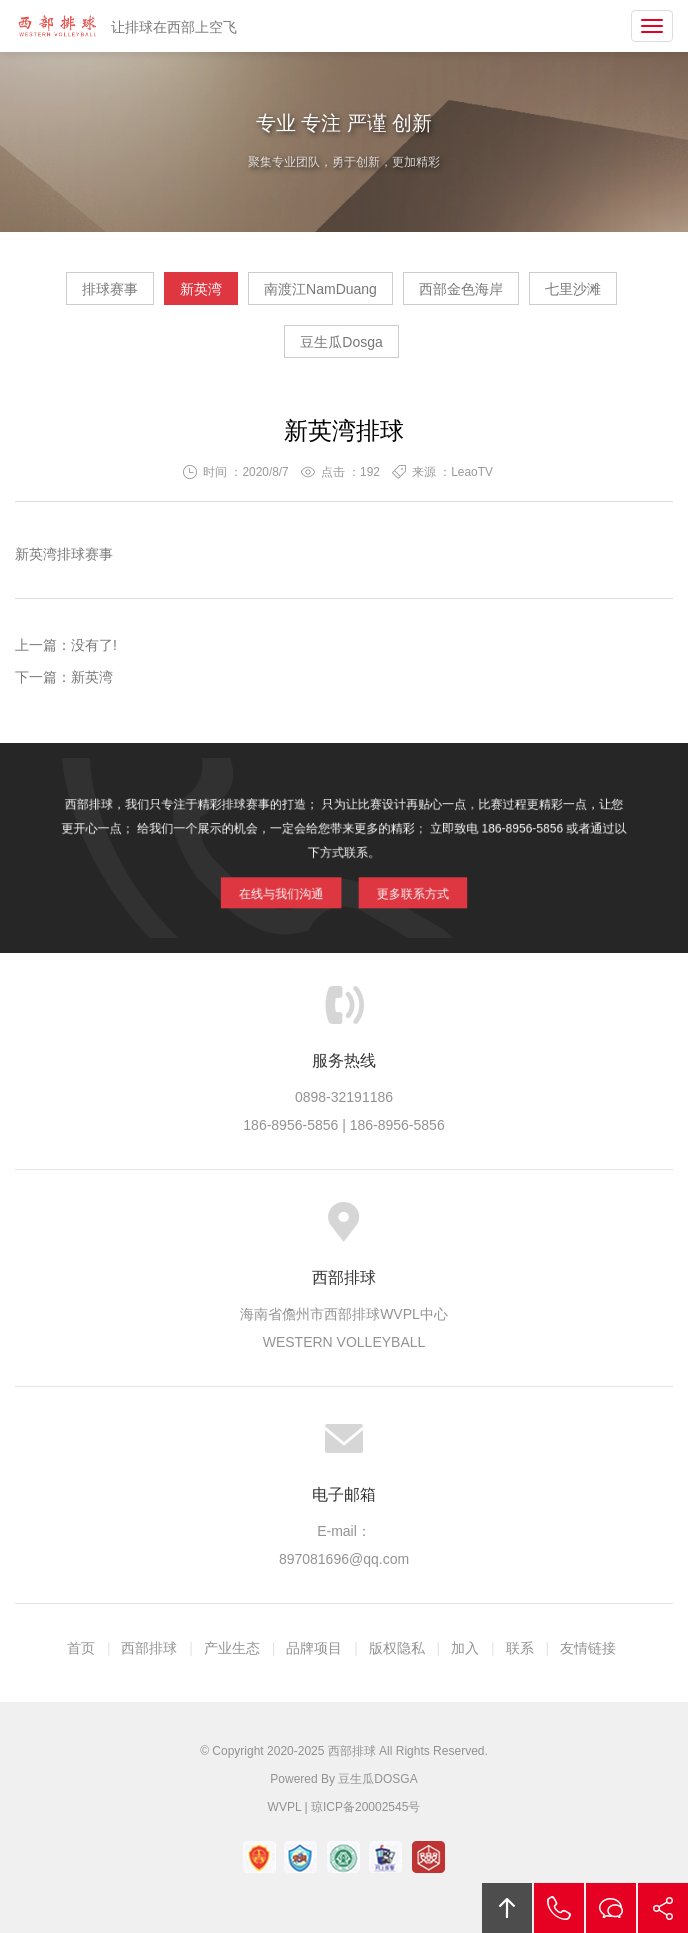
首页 (81, 1648)
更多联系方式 (398, 884)
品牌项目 (314, 1648)
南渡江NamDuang (320, 289)
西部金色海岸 (461, 289)
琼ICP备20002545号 (365, 1807)
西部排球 (57, 26)
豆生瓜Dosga (341, 342)
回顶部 (507, 1908)
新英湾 (201, 289)
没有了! (94, 645)
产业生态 (232, 1648)
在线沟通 (611, 1908)
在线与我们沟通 (294, 884)
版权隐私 (397, 1648)
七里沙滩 (573, 289)
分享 (663, 1908)
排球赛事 (110, 289)
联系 (520, 1648)
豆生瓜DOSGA (377, 1779)
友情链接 (588, 1648)
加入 (465, 1648)
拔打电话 (559, 1908)
